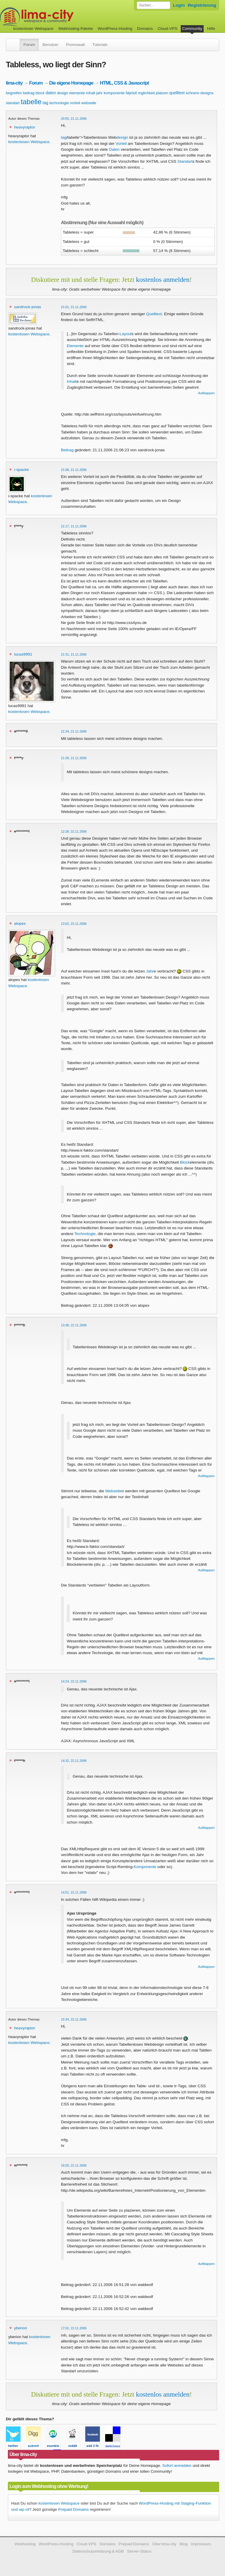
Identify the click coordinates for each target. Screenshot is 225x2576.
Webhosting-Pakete (75, 28)
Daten (114, 149)
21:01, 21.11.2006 (74, 307)
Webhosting (24, 2544)
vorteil (75, 103)
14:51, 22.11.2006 (74, 1892)
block (40, 93)
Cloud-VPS (167, 28)
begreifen (14, 93)
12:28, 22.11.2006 (74, 831)
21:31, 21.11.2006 (74, 654)
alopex (20, 923)
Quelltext (154, 314)
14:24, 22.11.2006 (74, 1681)
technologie (59, 103)
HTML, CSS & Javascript (124, 82)
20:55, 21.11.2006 (74, 118)
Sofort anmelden (177, 2465)
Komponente (145, 1867)
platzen (162, 93)
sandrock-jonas (27, 307)
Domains (145, 28)
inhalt (90, 93)
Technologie (85, 1234)
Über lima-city (164, 2544)
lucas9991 (23, 654)
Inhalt (71, 381)
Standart (185, 161)
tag (45, 102)
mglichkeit (146, 93)
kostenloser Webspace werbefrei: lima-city (58, 16)
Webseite (113, 1491)
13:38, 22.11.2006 (74, 1325)
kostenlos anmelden (163, 279)
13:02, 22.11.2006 (74, 923)
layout (131, 92)
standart (13, 103)
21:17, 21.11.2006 (74, 526)
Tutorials (100, 44)
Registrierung (202, 5)
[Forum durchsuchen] (153, 5)
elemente (77, 93)
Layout (126, 334)
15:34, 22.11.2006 (74, 2019)
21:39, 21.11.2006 (74, 758)
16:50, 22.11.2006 (74, 2165)
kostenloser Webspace (33, 28)
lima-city (14, 82)
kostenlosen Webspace (28, 142)
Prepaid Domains (73, 2509)
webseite (88, 103)
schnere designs (200, 93)
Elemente (75, 346)
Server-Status (139, 2551)
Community (192, 28)
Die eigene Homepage (71, 82)
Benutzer (50, 44)
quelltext (177, 92)
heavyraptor (24, 127)
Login (179, 5)
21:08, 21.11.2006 (74, 469)
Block (185, 1162)
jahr (99, 93)
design (62, 93)
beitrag (29, 93)
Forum (29, 44)
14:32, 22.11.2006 (74, 1760)
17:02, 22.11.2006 (74, 2328)
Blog (184, 2544)
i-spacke (21, 469)
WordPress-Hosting (115, 28)
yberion (20, 2328)
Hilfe (211, 28)
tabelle (31, 102)
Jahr (150, 971)
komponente (114, 93)
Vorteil (121, 143)
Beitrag (67, 450)
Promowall (75, 44)
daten (51, 92)
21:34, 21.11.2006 (74, 731)
